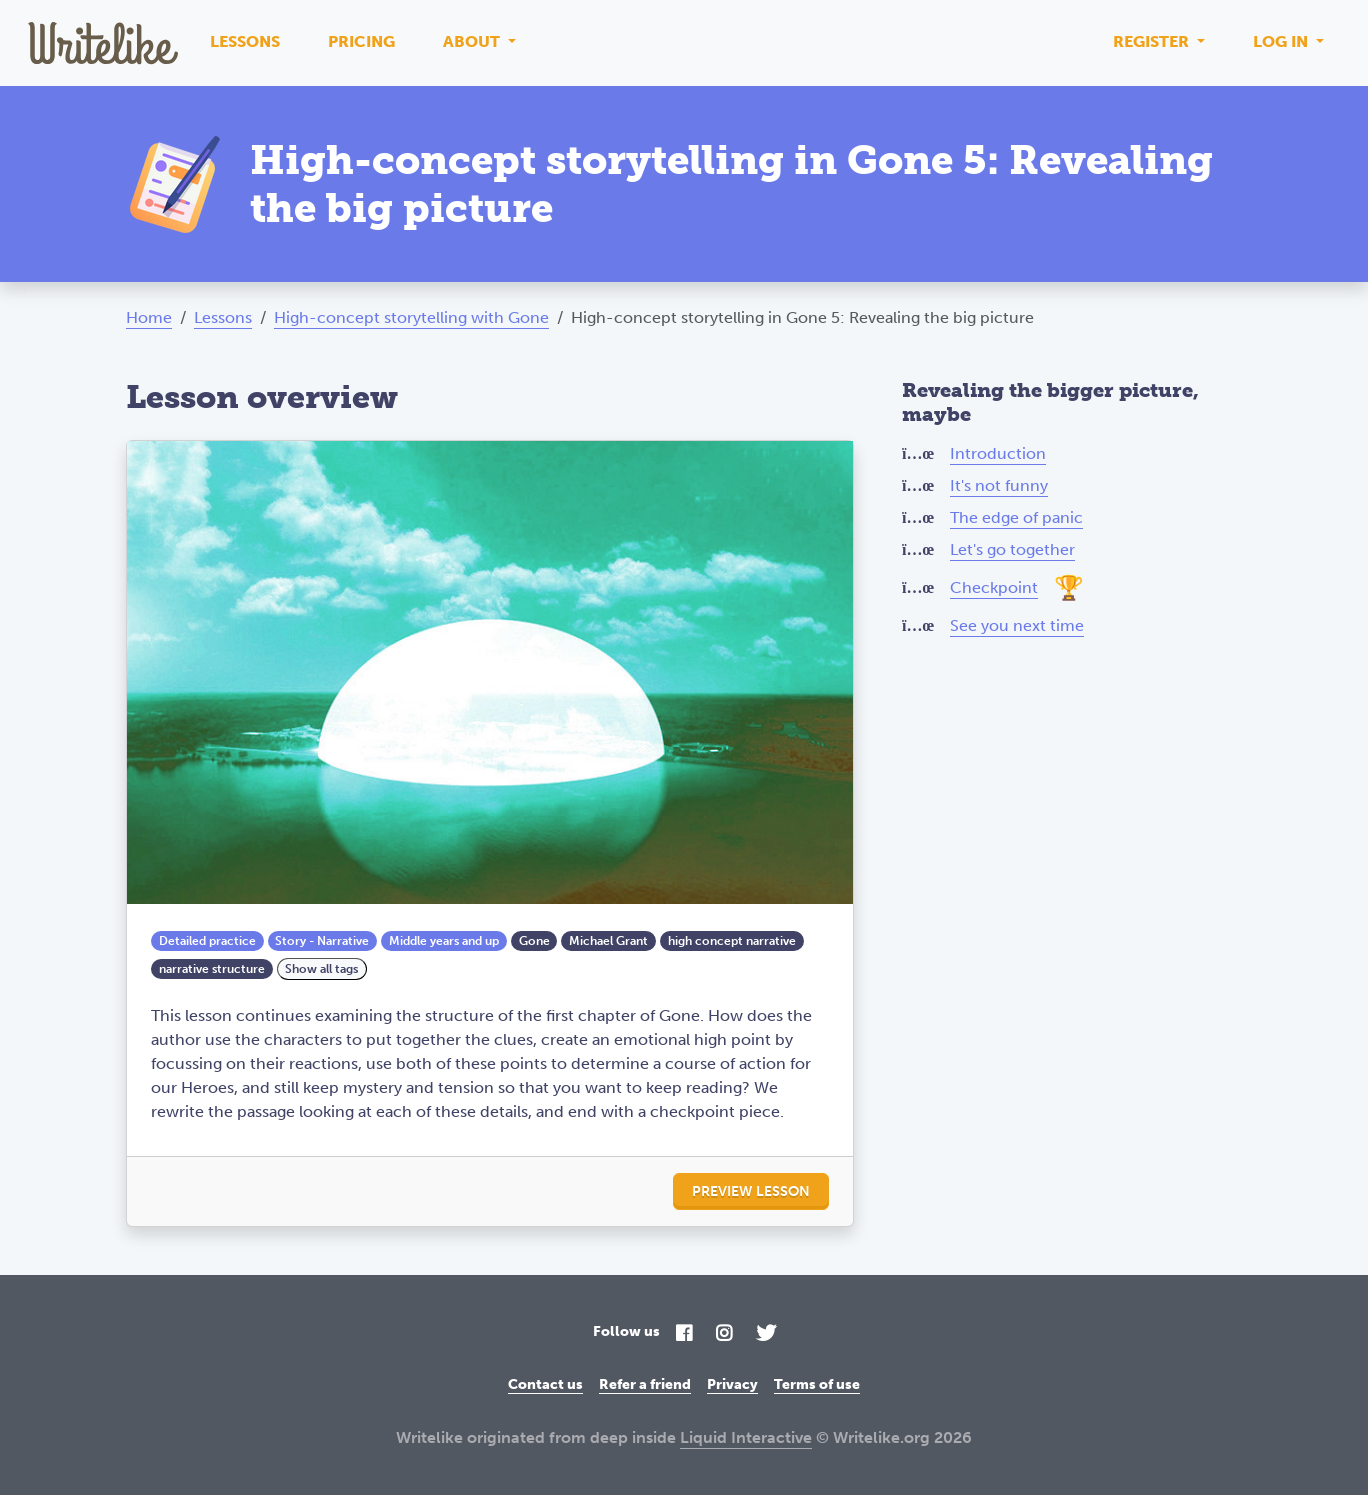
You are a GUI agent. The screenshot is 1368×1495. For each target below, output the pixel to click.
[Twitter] (766, 1334)
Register (1153, 41)
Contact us (545, 1384)
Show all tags (321, 969)
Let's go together (1012, 549)
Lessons (245, 41)
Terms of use (817, 1384)
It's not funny (999, 485)
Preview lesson (751, 1191)
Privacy (732, 1384)
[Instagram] (724, 1334)
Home (149, 317)
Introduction (998, 453)
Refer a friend (645, 1384)
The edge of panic (1016, 517)
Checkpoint (994, 587)
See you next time (1017, 625)
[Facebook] (684, 1334)
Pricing (361, 41)
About (473, 41)
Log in (1282, 41)
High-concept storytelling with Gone (411, 317)
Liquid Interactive (746, 1437)
